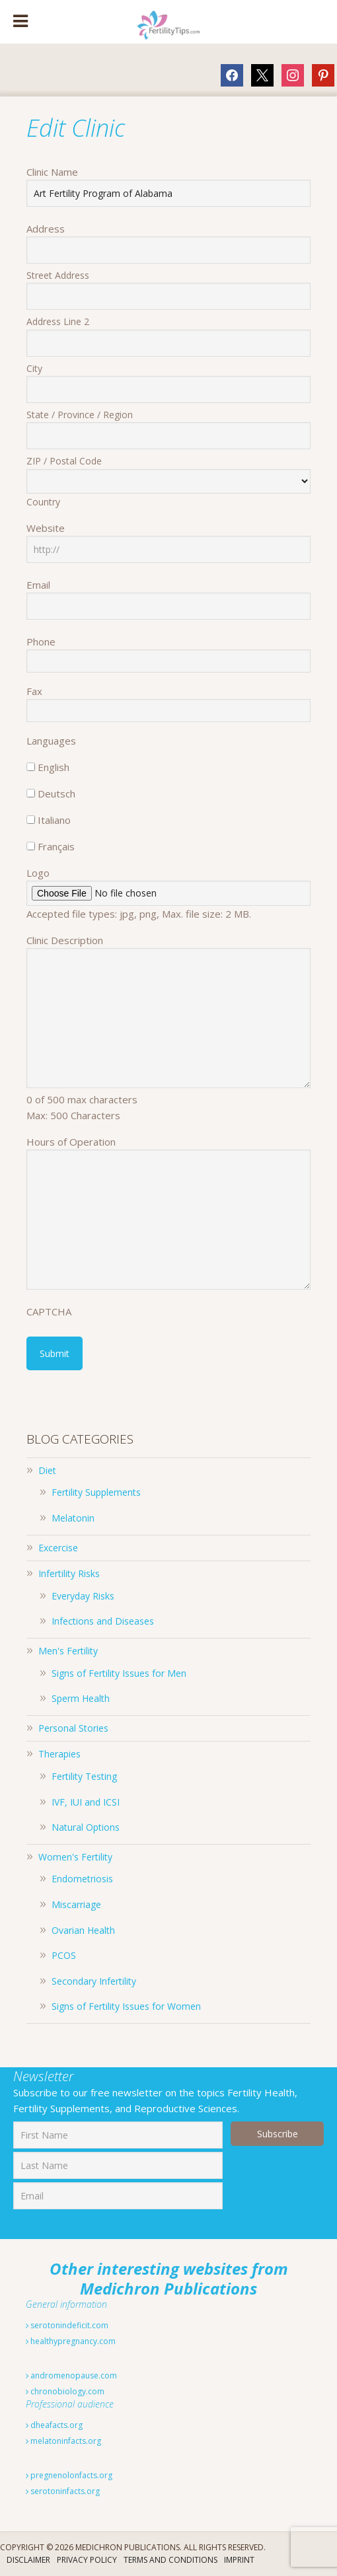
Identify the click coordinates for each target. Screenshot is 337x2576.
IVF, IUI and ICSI (86, 1802)
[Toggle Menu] (20, 22)
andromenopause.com (71, 2375)
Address (45, 228)
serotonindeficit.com (67, 2325)
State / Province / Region (79, 414)
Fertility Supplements (96, 1492)
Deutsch (56, 793)
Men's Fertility (68, 1650)
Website (45, 527)
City (34, 368)
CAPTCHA (48, 1311)
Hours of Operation (71, 1141)
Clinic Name (52, 171)
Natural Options (86, 1827)
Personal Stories (73, 1728)
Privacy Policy (87, 2559)
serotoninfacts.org (63, 2491)
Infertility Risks (69, 1573)
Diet (47, 1470)
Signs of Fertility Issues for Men (119, 1673)
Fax (34, 691)
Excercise (58, 1547)
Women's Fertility (75, 1857)
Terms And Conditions (170, 2559)
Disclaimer (28, 2559)
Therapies (59, 1754)
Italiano (54, 820)
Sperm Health (81, 1698)
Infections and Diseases (103, 1621)
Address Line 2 (57, 321)
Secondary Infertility (94, 1981)
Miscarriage (76, 1904)
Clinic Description (64, 940)
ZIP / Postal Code (64, 461)
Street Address (57, 275)
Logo (38, 872)
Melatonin (73, 1518)
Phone (41, 641)
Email (38, 584)
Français (56, 846)
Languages (51, 740)
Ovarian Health (83, 1930)
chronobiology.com (65, 2391)
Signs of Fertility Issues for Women (126, 2006)
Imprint (239, 2559)
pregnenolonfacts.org (69, 2475)
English (53, 767)
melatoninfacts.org (63, 2441)
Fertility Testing (84, 1776)
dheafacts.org (54, 2425)
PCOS (64, 1955)
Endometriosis (82, 1878)
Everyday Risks (83, 1596)
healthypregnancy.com (71, 2341)
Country (43, 502)
